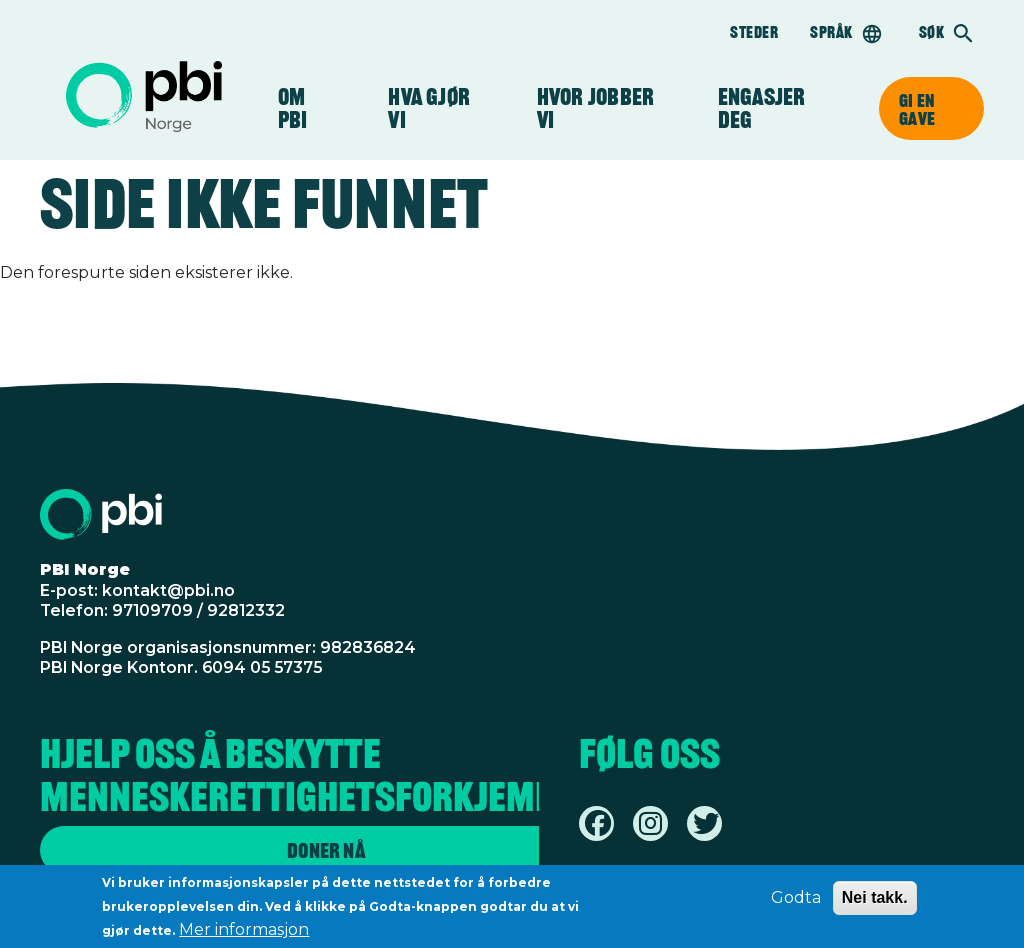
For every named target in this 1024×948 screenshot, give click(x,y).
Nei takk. (875, 901)
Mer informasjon (244, 933)
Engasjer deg (773, 108)
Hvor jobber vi (596, 108)
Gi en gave (917, 109)
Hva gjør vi (429, 108)
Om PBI (303, 108)
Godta (796, 901)
